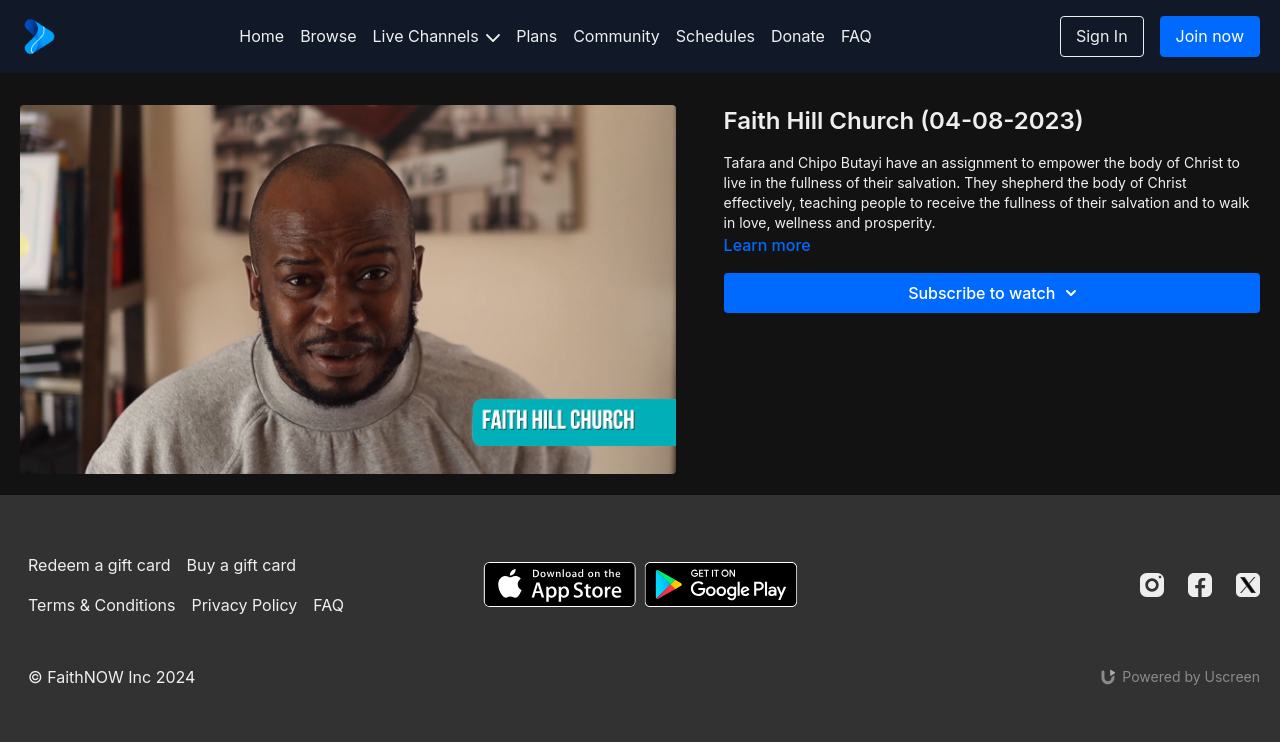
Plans (536, 36)
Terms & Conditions (101, 605)
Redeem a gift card (99, 565)
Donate (798, 36)
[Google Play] (721, 584)
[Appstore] (559, 584)
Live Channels (437, 36)
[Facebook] (1200, 585)
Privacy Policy (244, 605)
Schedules (715, 36)
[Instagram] (1152, 585)
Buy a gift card (242, 565)
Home (261, 36)
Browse (328, 36)
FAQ (856, 36)
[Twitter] (1248, 585)
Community (616, 36)
